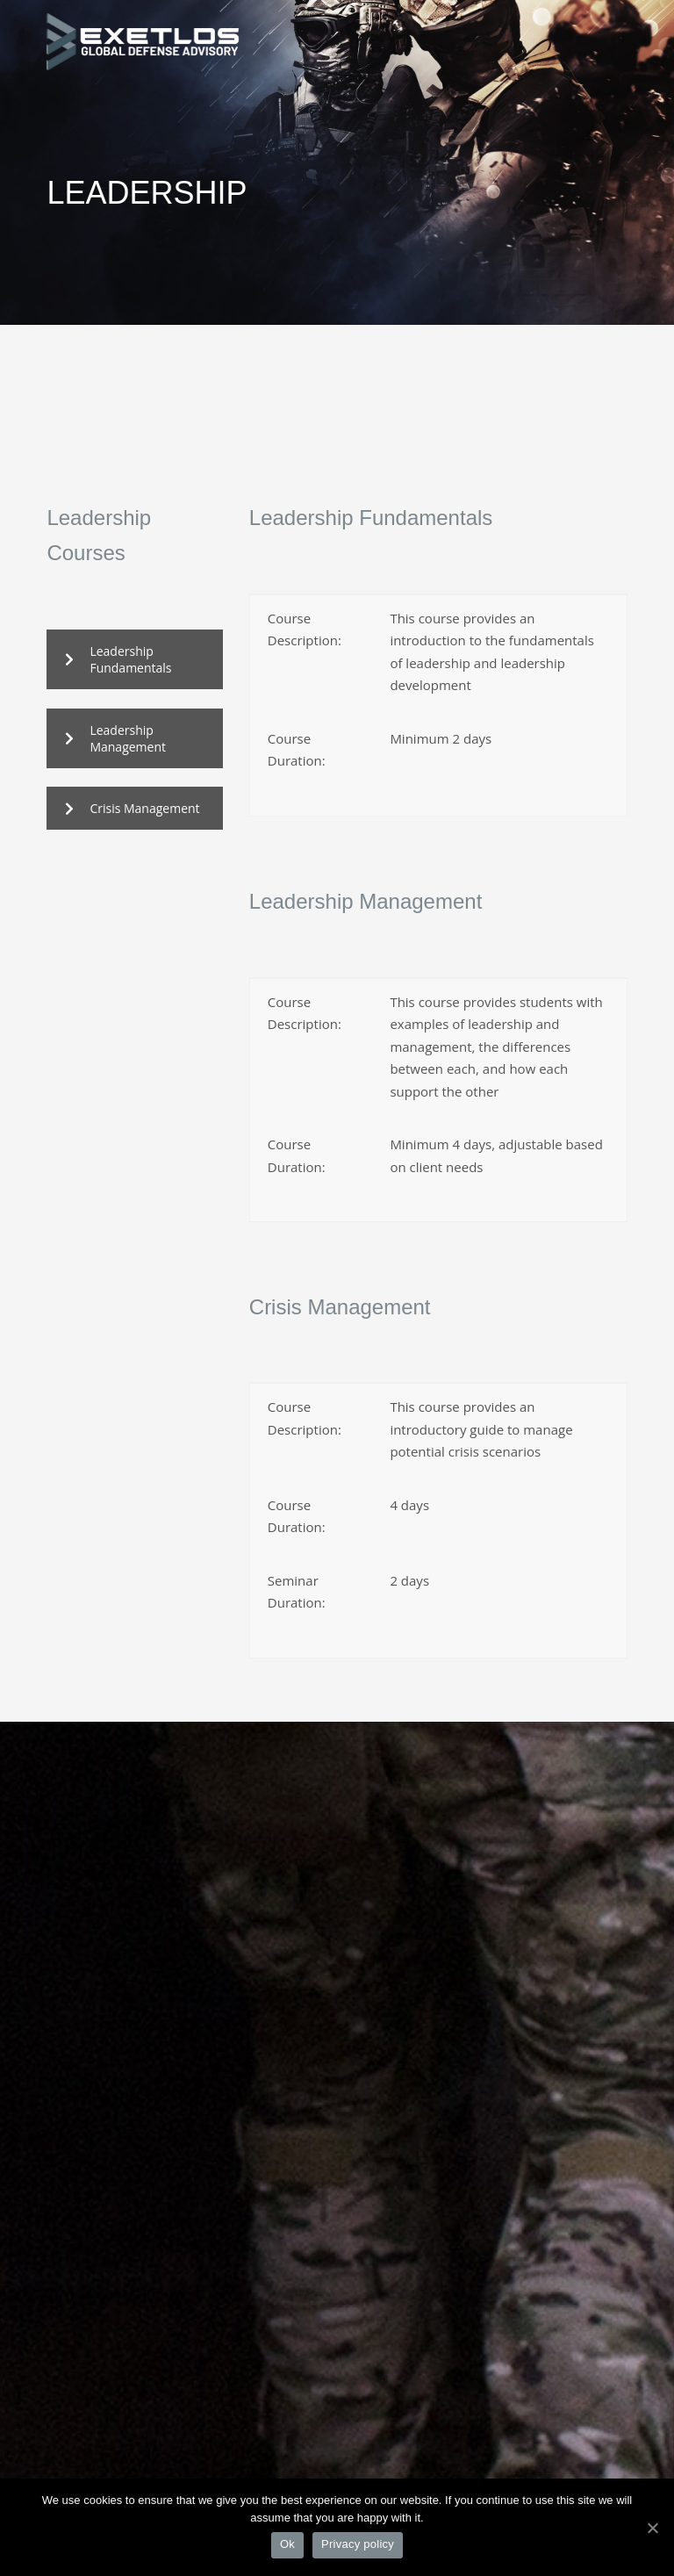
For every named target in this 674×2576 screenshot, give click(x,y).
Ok (287, 2544)
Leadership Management (115, 738)
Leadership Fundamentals (118, 659)
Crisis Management (132, 808)
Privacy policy (357, 2544)
